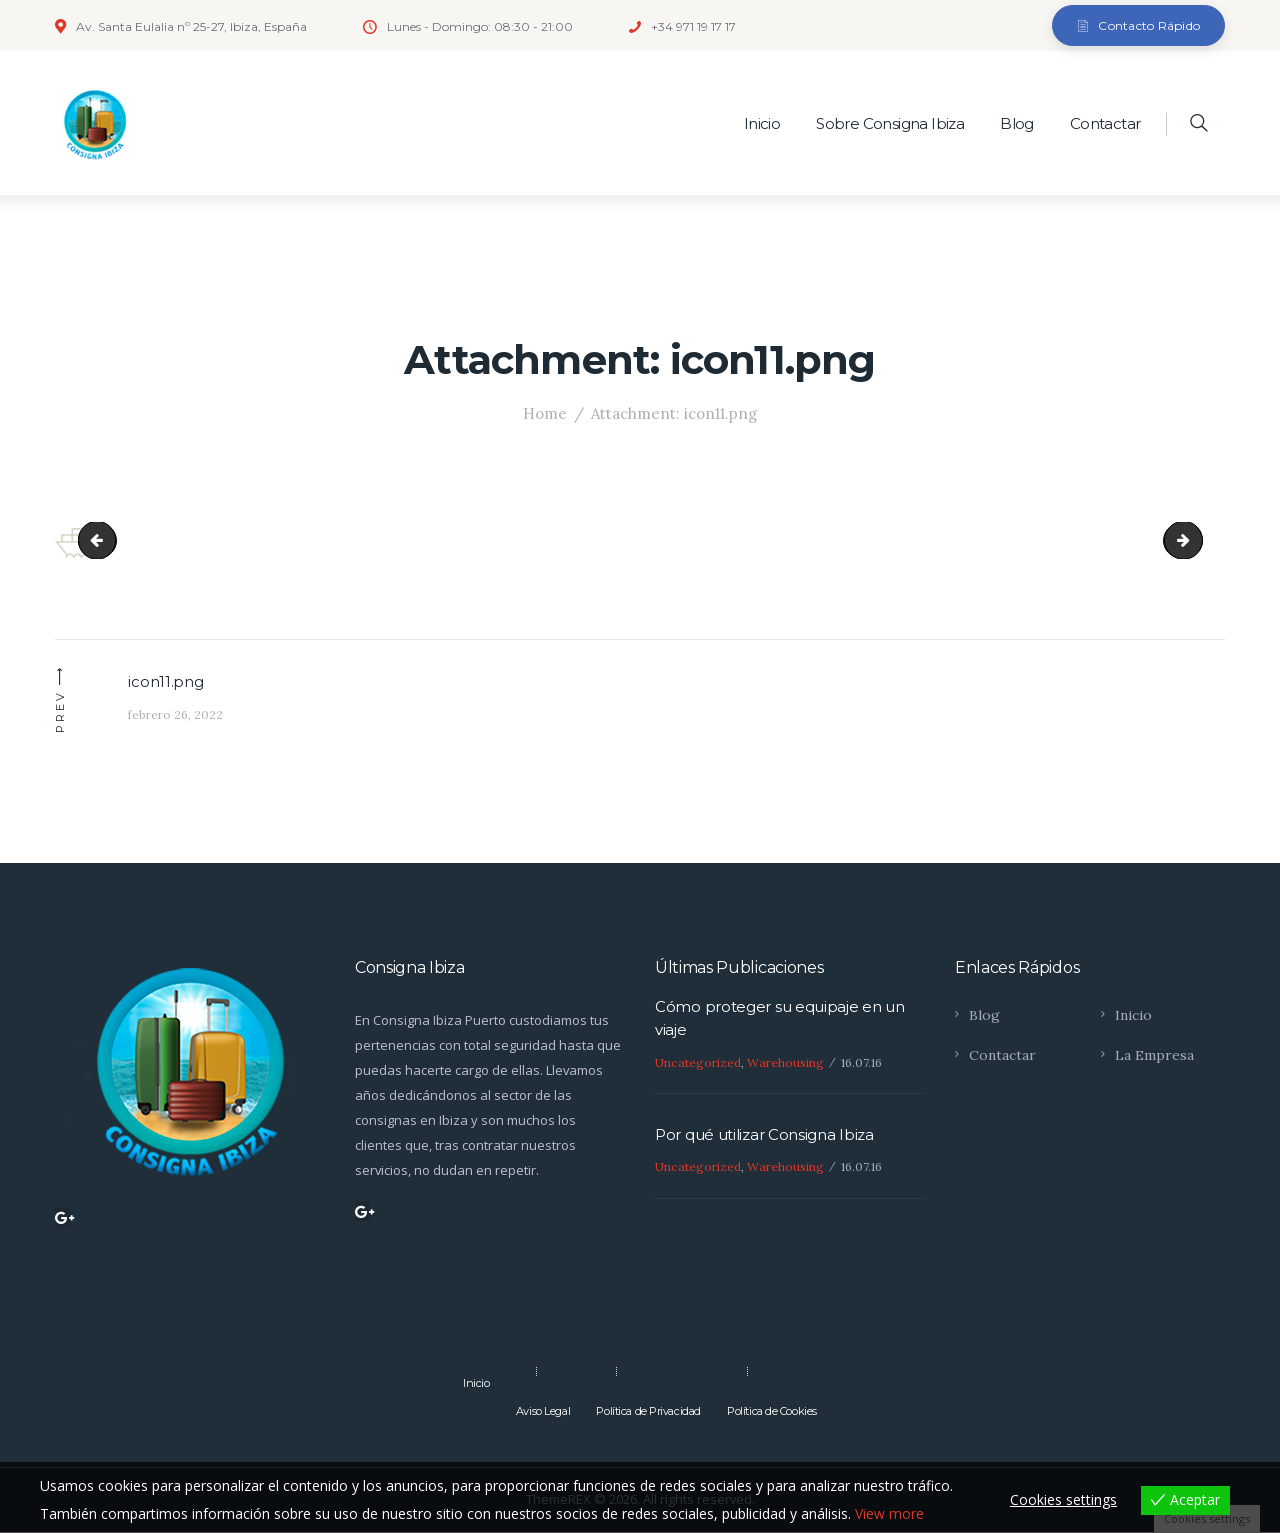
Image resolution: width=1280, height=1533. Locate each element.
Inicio (1133, 1015)
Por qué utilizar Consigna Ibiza (764, 1136)
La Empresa (1154, 1056)
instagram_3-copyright (107, 540)
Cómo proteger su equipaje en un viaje (780, 1019)
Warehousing (785, 1062)
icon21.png (1193, 540)
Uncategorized (698, 1062)
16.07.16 (861, 1062)
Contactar (1002, 1056)
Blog (984, 1015)
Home (545, 413)
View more (889, 1513)
